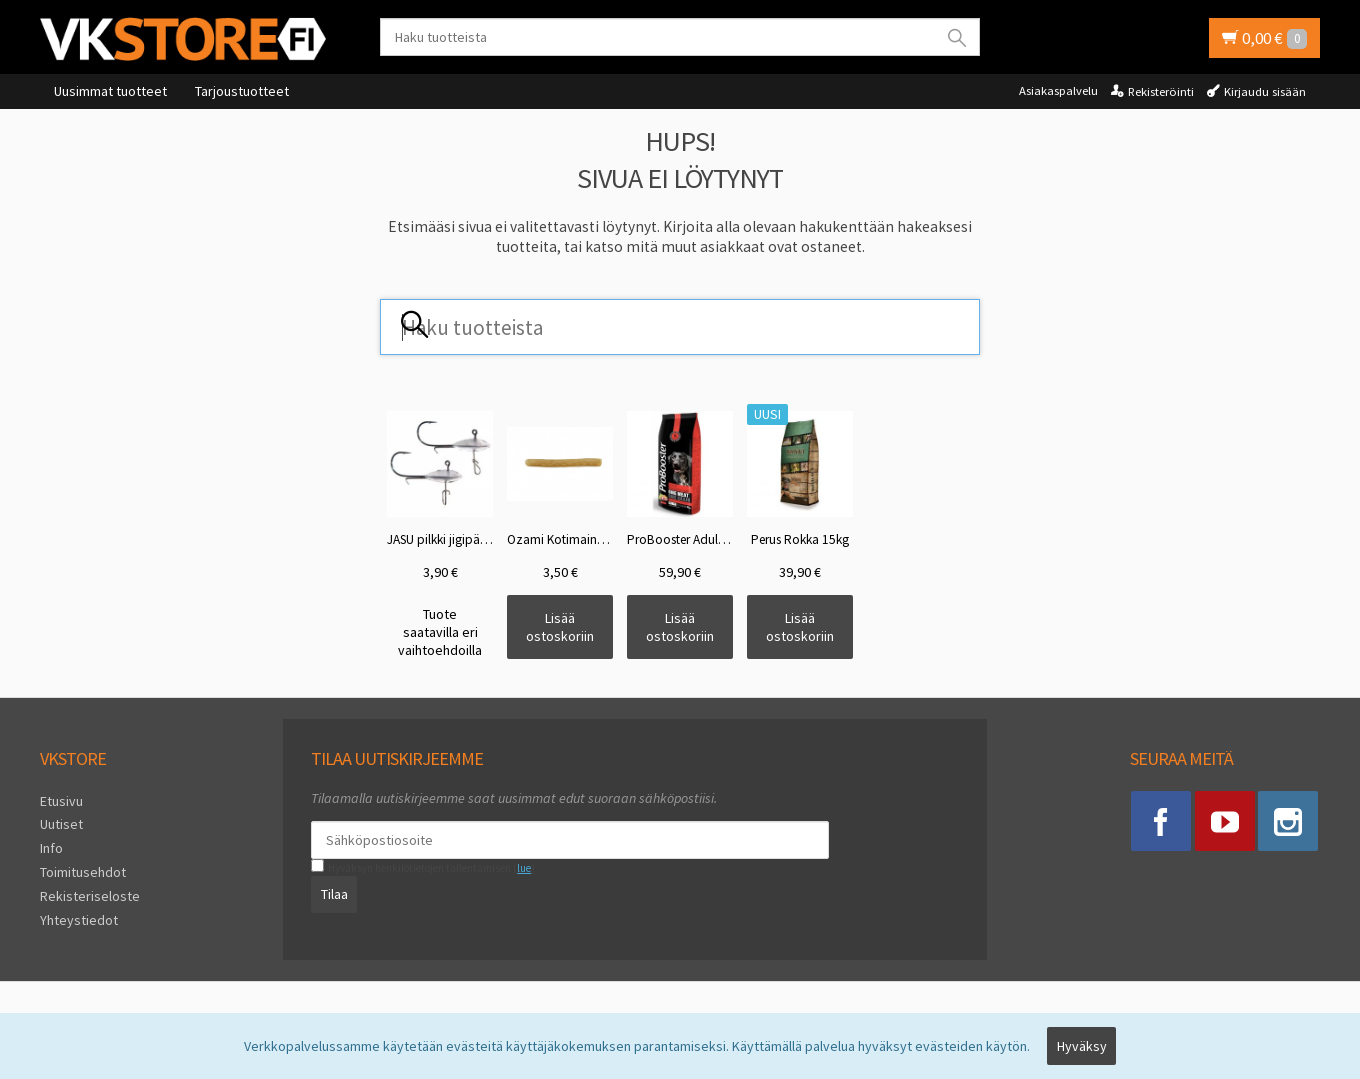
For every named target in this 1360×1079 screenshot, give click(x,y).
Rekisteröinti (1161, 91)
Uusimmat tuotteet (110, 91)
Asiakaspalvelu (1058, 90)
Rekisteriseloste (90, 896)
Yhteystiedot (79, 919)
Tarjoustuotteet (242, 91)
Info (51, 848)
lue (524, 868)
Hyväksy (1082, 1046)
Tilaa (334, 894)
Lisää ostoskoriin (560, 627)
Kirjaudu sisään (1265, 91)
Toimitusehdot (83, 872)
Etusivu (61, 801)
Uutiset (61, 824)
